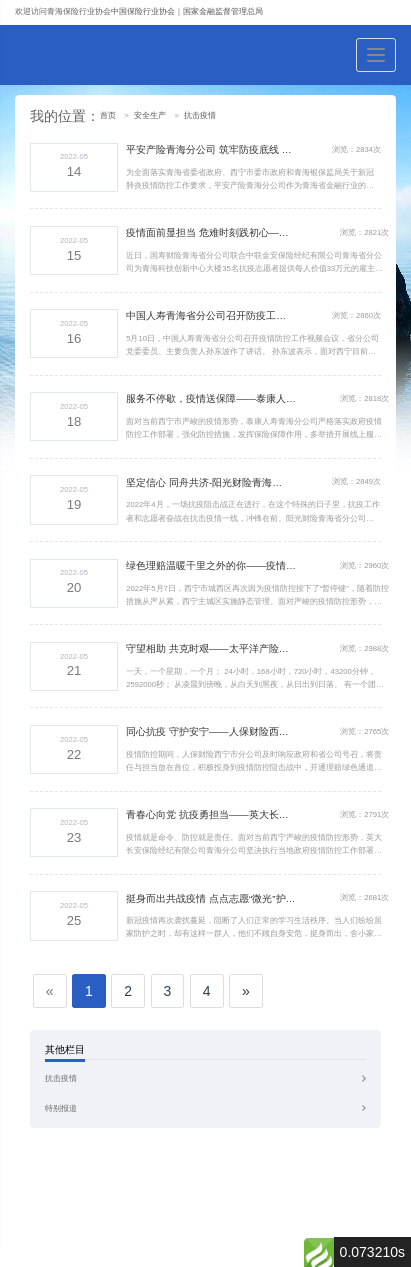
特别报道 (61, 1108)
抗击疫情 (200, 115)
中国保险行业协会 (143, 11)
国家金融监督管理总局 (223, 11)
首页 (108, 115)
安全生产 (150, 115)
